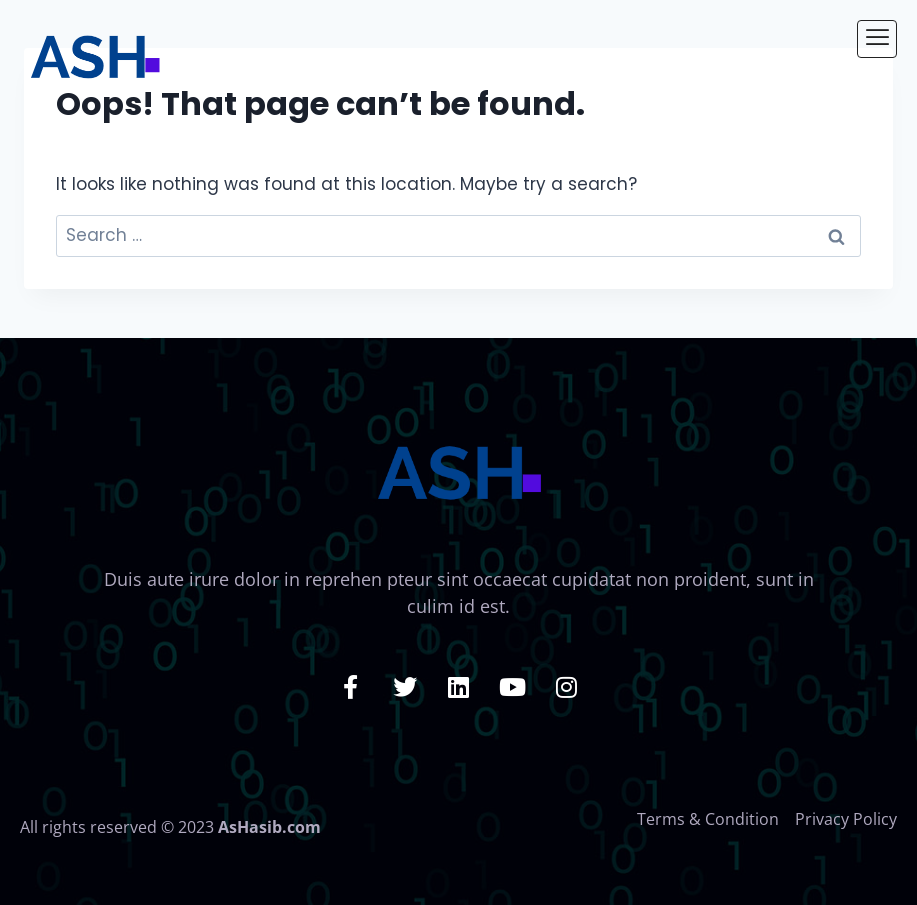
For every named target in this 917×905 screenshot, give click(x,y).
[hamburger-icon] (877, 39)
